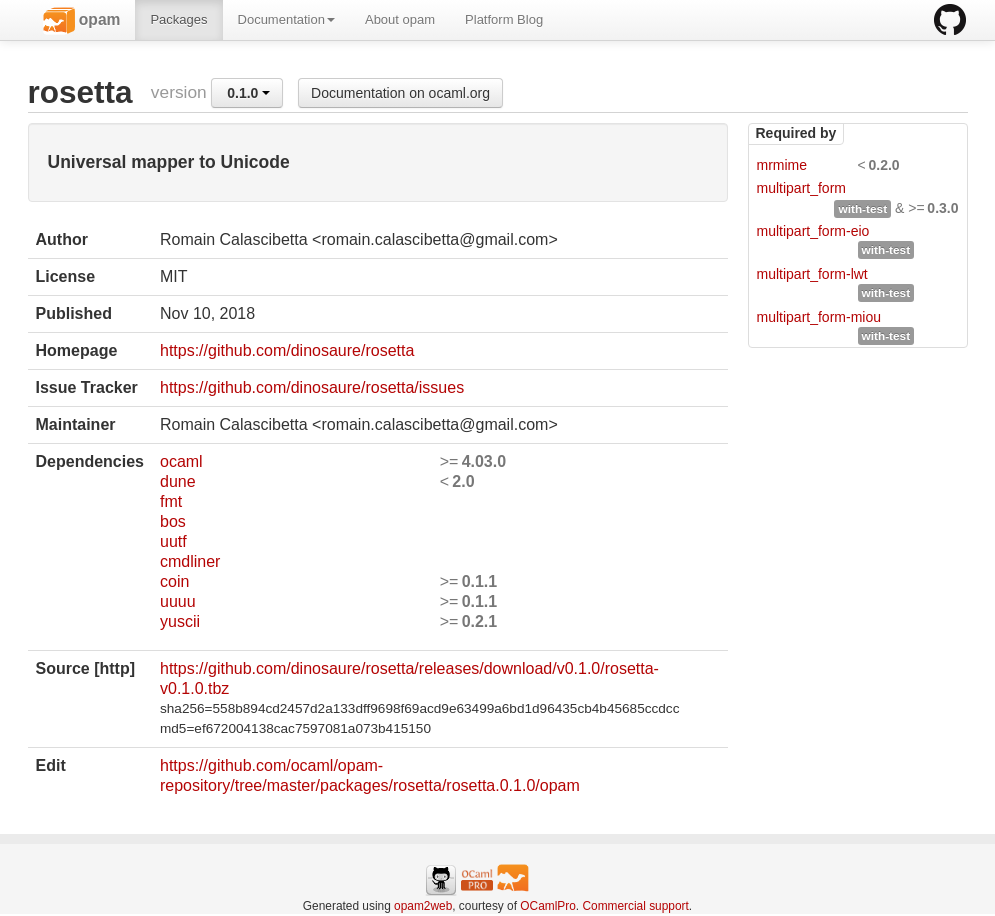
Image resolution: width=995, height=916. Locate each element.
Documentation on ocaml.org (400, 93)
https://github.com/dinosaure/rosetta (287, 350)
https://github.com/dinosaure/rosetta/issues (312, 387)
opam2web (423, 906)
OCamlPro (548, 906)
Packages (178, 19)
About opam (400, 19)
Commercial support (635, 906)
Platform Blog (504, 19)
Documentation (286, 19)
